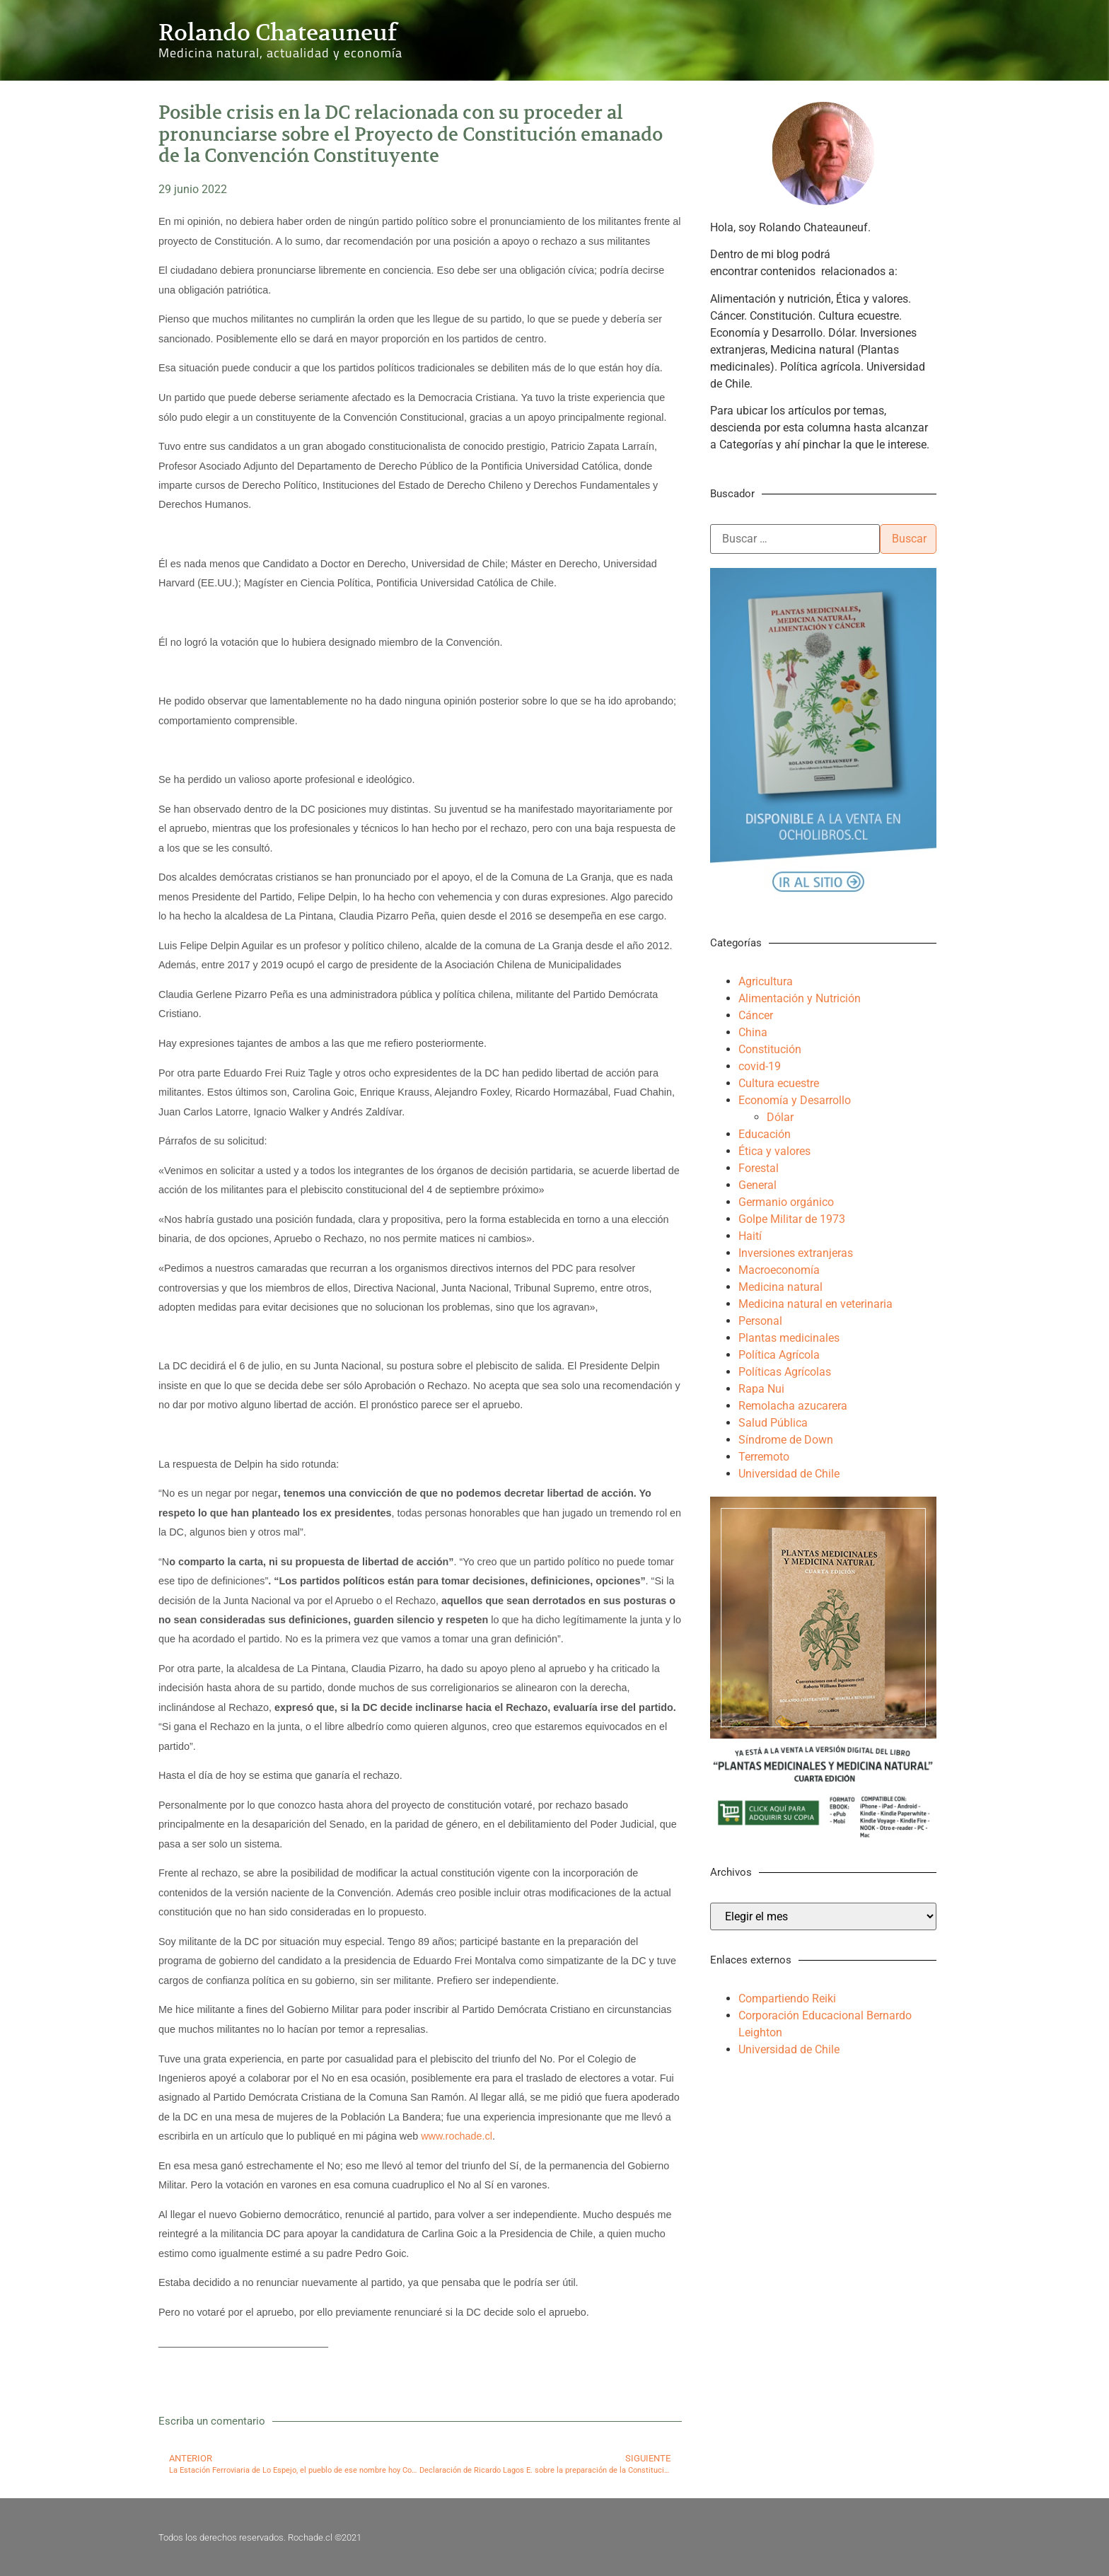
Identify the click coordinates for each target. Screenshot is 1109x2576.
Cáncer (755, 1015)
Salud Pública (773, 1422)
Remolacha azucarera (792, 1405)
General (757, 1185)
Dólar (780, 1117)
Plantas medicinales (789, 1338)
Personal (760, 1321)
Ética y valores (774, 1151)
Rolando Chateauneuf (277, 32)
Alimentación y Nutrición (799, 998)
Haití (750, 1236)
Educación (764, 1134)
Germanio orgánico (786, 1202)
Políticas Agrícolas (784, 1372)
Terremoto (763, 1456)
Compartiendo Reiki (787, 1998)
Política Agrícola (779, 1355)
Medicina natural (780, 1287)
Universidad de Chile (789, 1473)
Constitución (769, 1049)
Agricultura (765, 981)
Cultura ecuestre (778, 1083)
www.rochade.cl (456, 2136)
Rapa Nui (761, 1389)
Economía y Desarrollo (794, 1100)
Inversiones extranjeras (795, 1253)
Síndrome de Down (785, 1439)
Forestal (758, 1168)
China (752, 1032)
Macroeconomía (779, 1270)
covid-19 (759, 1066)
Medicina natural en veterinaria (815, 1304)
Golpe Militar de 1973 (791, 1219)
